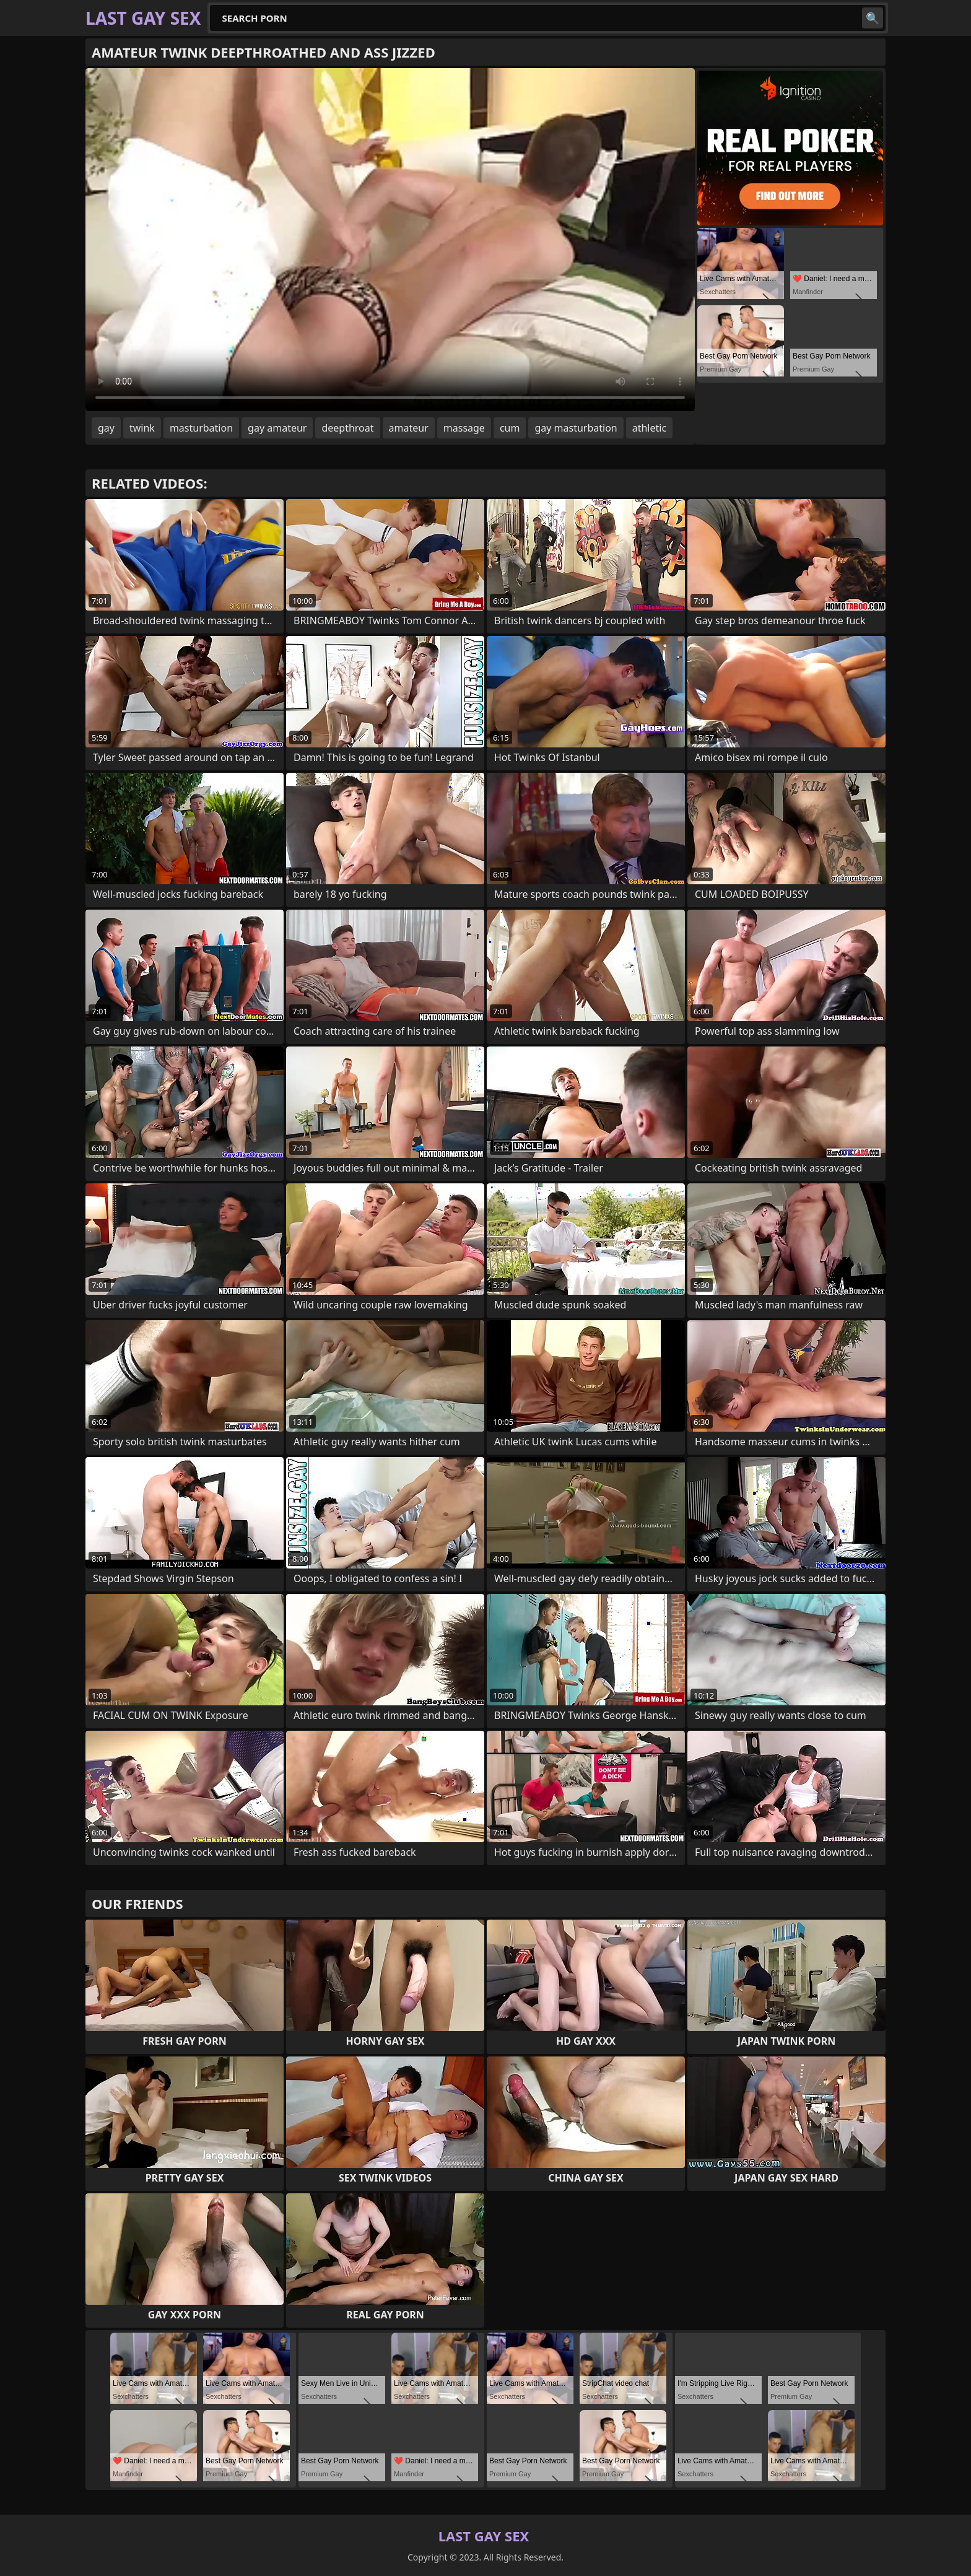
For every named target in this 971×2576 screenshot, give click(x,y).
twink (142, 428)
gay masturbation (575, 428)
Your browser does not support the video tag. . (390, 239)
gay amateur (277, 428)
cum (510, 428)
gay (106, 428)
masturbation (201, 428)
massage (464, 428)
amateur (409, 428)
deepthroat (347, 428)
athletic (649, 428)
